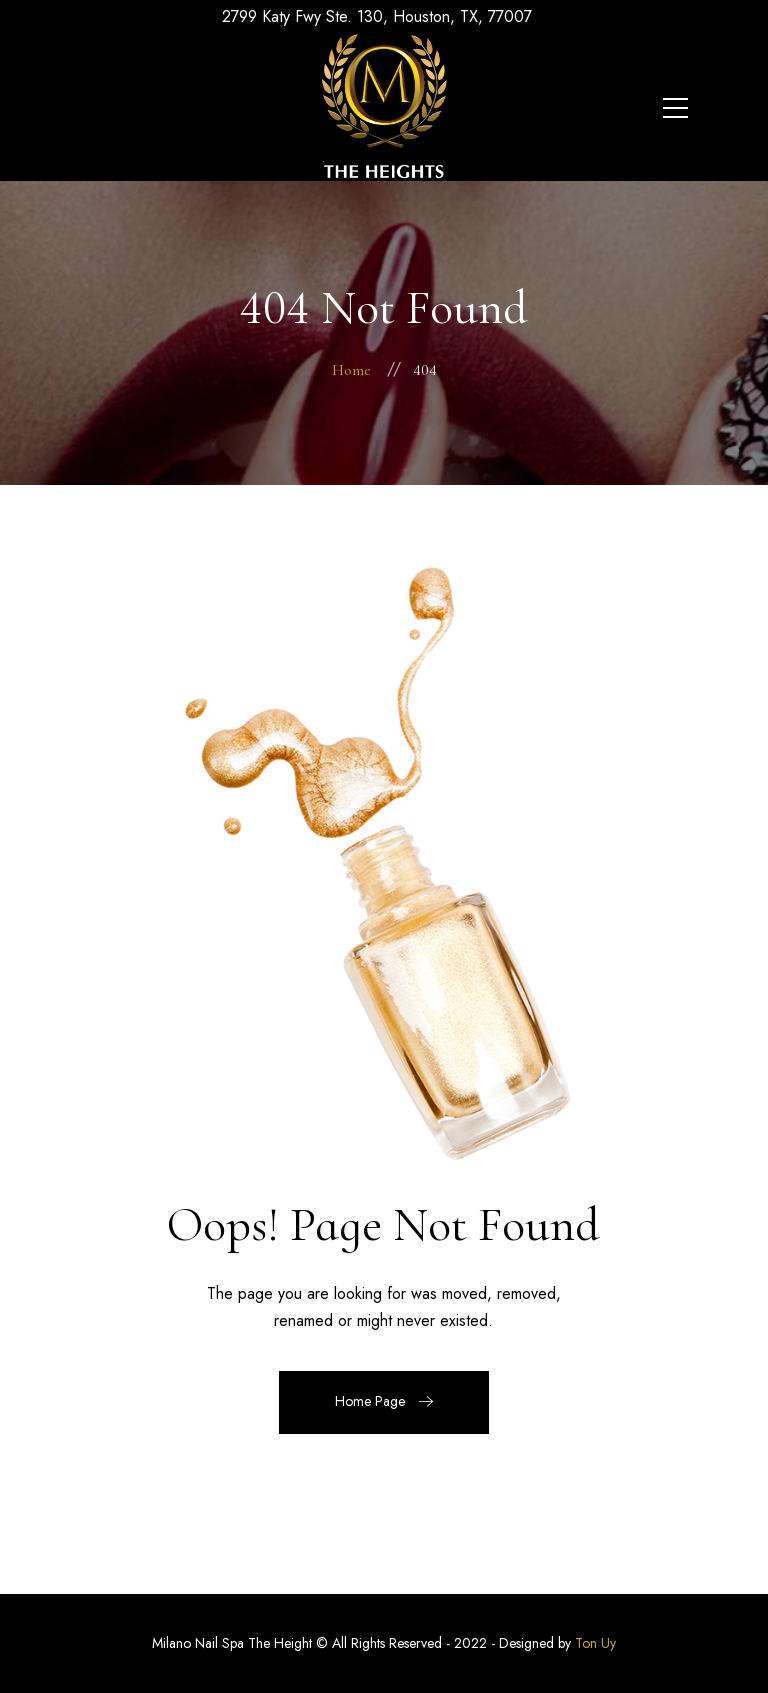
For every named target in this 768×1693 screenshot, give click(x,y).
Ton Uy (595, 1643)
